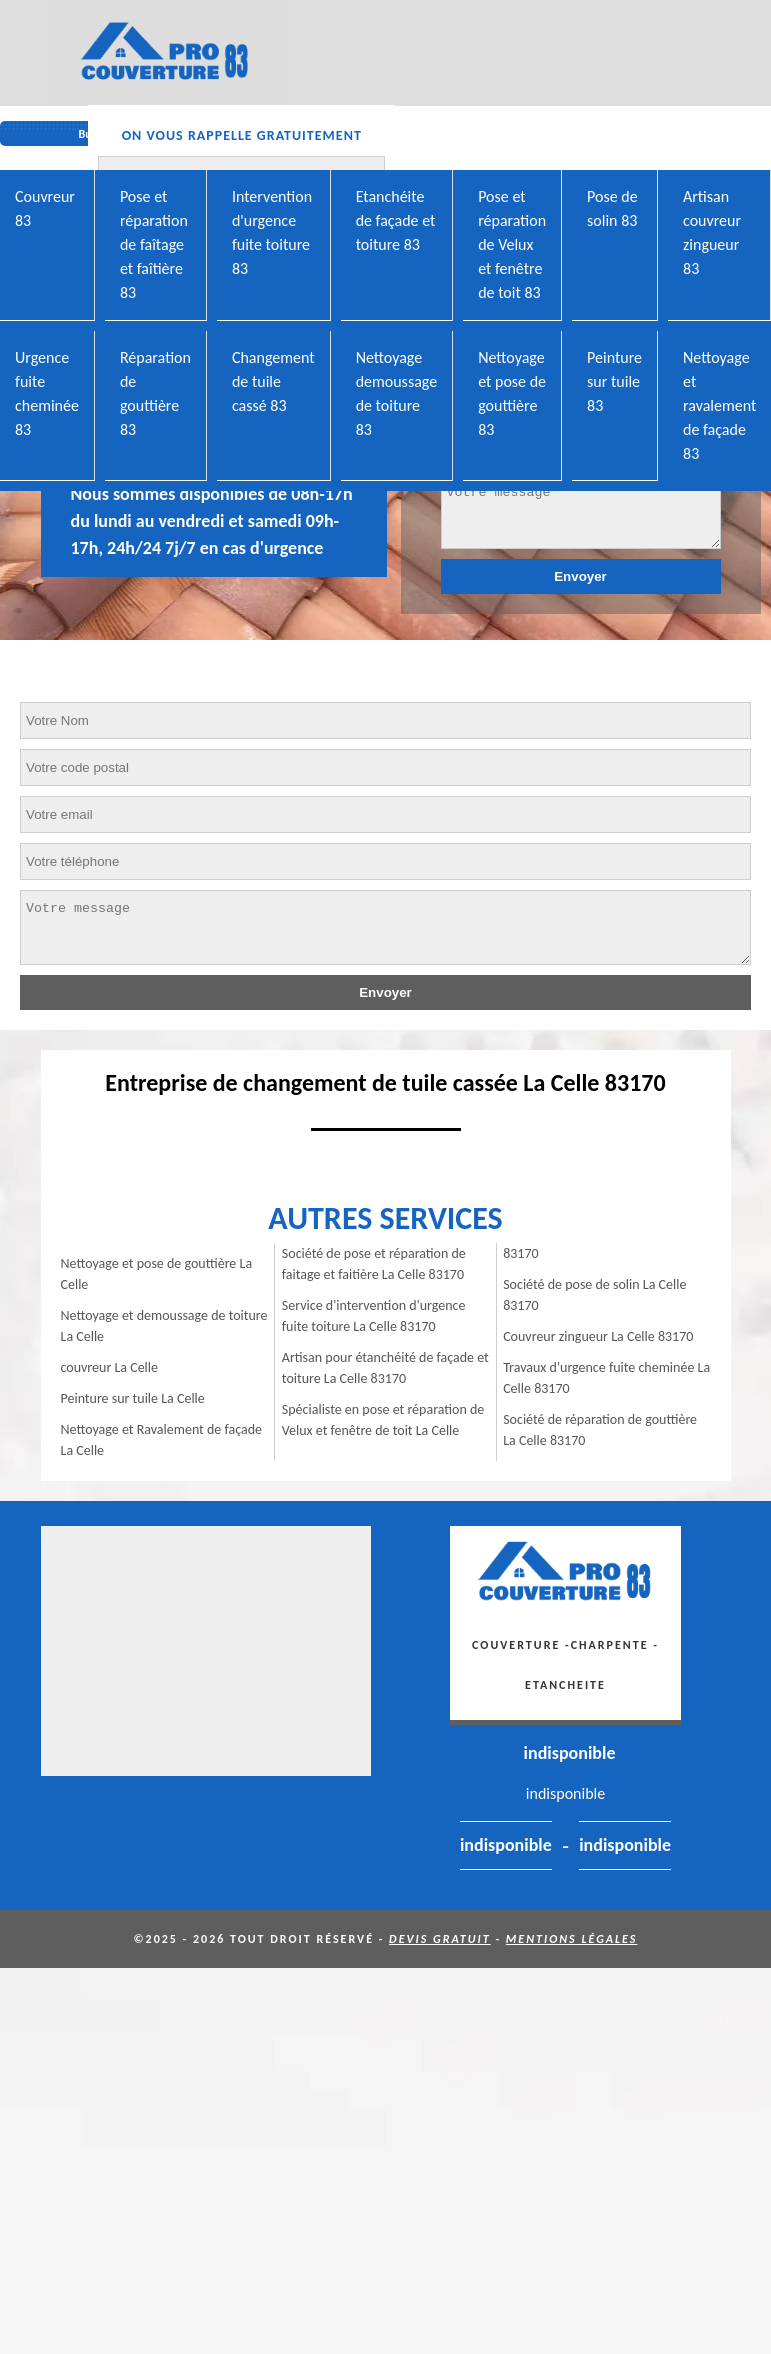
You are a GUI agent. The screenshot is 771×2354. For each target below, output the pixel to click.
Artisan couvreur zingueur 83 (712, 232)
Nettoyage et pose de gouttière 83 (512, 393)
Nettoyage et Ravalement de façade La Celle (162, 1440)
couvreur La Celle (110, 1367)
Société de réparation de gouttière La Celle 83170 (600, 1430)
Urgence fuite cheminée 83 (47, 393)
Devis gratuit (440, 1939)
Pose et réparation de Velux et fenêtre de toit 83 (512, 244)
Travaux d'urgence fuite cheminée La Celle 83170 (606, 1378)
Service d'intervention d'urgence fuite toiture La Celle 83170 (374, 1316)
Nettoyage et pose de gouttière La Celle (157, 1274)
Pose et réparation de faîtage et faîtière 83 (154, 244)
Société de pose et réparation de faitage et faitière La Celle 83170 (374, 1264)
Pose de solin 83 (612, 208)
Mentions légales (572, 1939)
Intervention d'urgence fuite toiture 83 (272, 232)
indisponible (570, 1753)
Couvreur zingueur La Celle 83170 (598, 1336)
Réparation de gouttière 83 (155, 393)
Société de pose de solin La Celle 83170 (594, 1295)
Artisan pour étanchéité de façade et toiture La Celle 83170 (385, 1368)
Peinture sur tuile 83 (614, 381)
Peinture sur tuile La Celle (133, 1398)
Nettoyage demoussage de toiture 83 (397, 393)
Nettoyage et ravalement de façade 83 (719, 405)
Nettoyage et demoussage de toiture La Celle (164, 1326)
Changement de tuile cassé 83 (273, 381)
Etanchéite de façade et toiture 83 (396, 220)
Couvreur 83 (45, 208)
